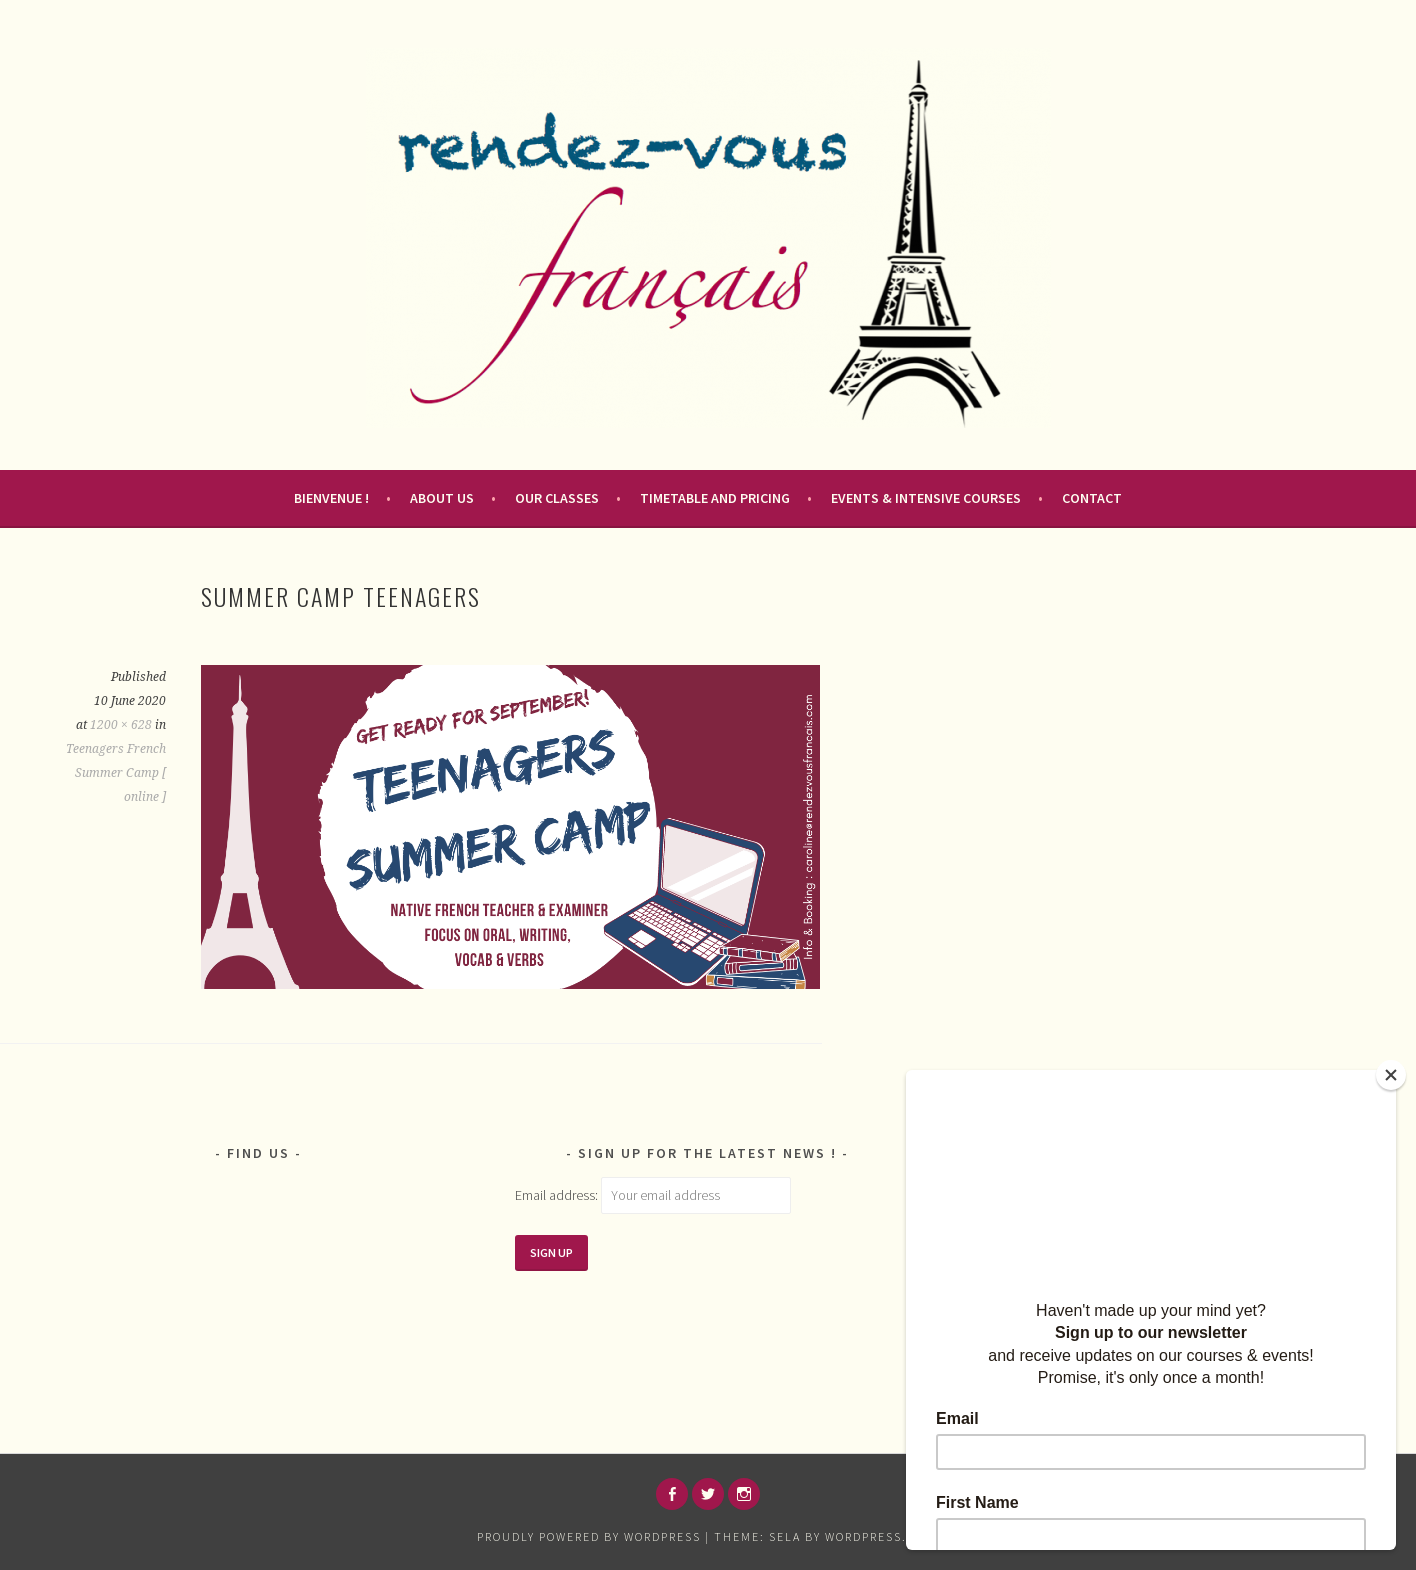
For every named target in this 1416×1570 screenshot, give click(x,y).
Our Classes (557, 498)
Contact (1092, 498)
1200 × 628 (121, 725)
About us (442, 498)
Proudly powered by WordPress (589, 1536)
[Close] (1391, 1075)
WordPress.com (880, 1536)
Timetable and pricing (715, 498)
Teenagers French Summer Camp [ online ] (116, 773)
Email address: (558, 1195)
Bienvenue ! (331, 498)
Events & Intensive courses (926, 498)
